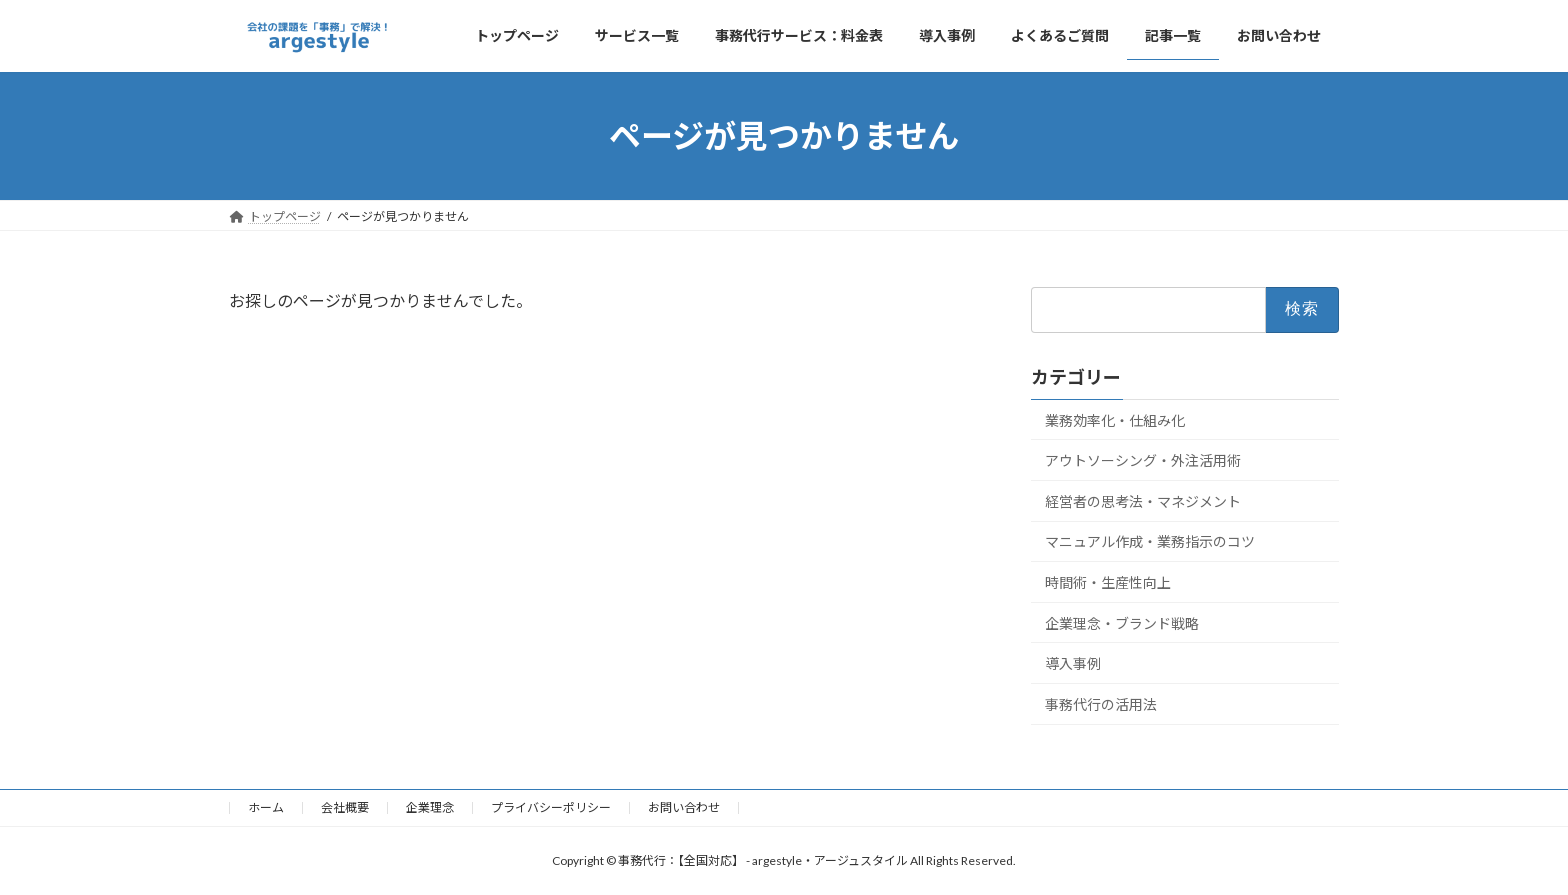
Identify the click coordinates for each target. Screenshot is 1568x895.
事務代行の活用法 (1101, 704)
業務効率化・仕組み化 (1115, 420)
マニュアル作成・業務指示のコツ (1150, 542)
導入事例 (1073, 663)
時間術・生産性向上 (1108, 582)
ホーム (266, 807)
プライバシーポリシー (551, 807)
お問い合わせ (684, 807)
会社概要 (345, 807)
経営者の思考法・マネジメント (1143, 501)
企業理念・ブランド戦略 (1122, 623)
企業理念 (430, 807)
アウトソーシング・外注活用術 (1143, 460)
